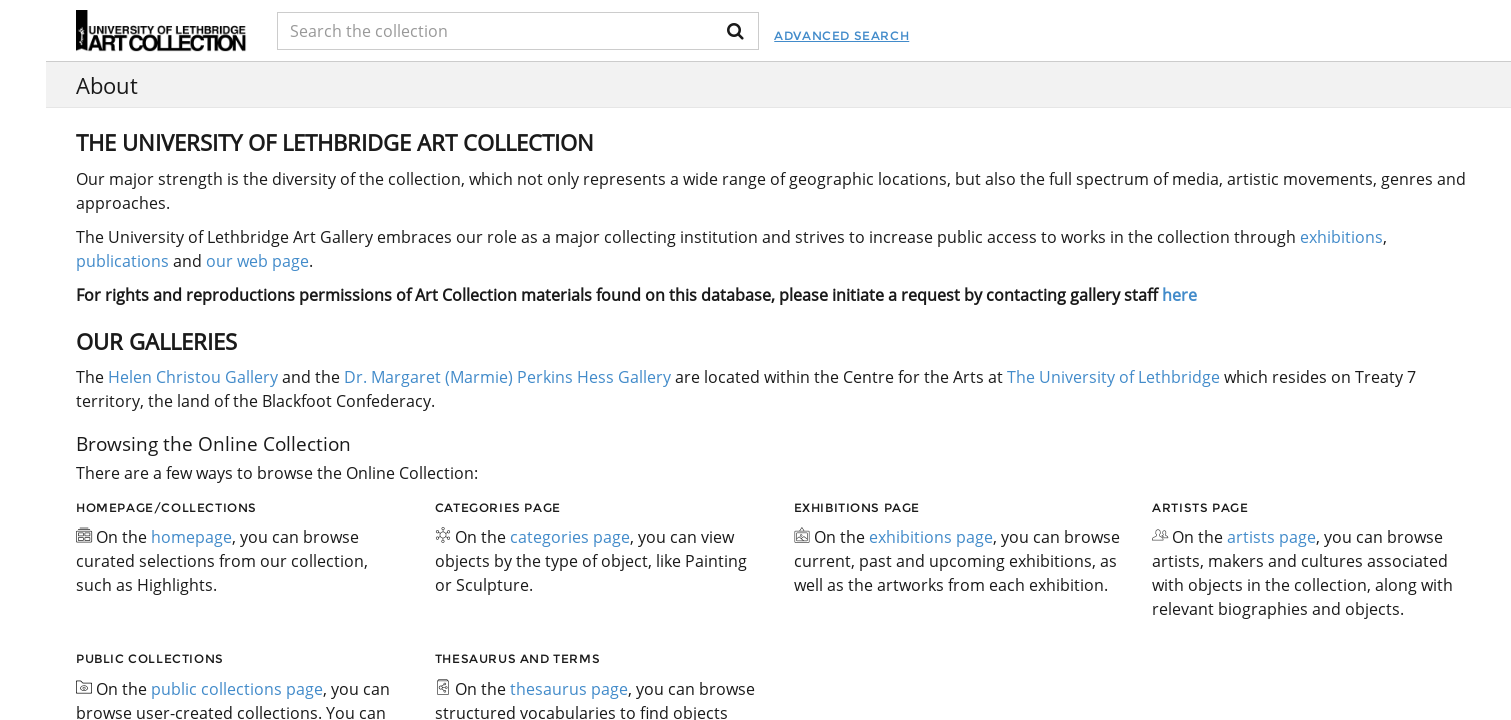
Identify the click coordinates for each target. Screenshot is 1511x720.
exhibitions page (931, 537)
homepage (191, 537)
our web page (257, 261)
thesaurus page (569, 689)
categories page (570, 537)
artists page (1271, 537)
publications (122, 261)
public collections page (237, 689)
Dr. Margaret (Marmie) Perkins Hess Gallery (507, 377)
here (1179, 295)
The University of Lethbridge (1111, 377)
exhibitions (1341, 237)
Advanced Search (841, 35)
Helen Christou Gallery (193, 377)
